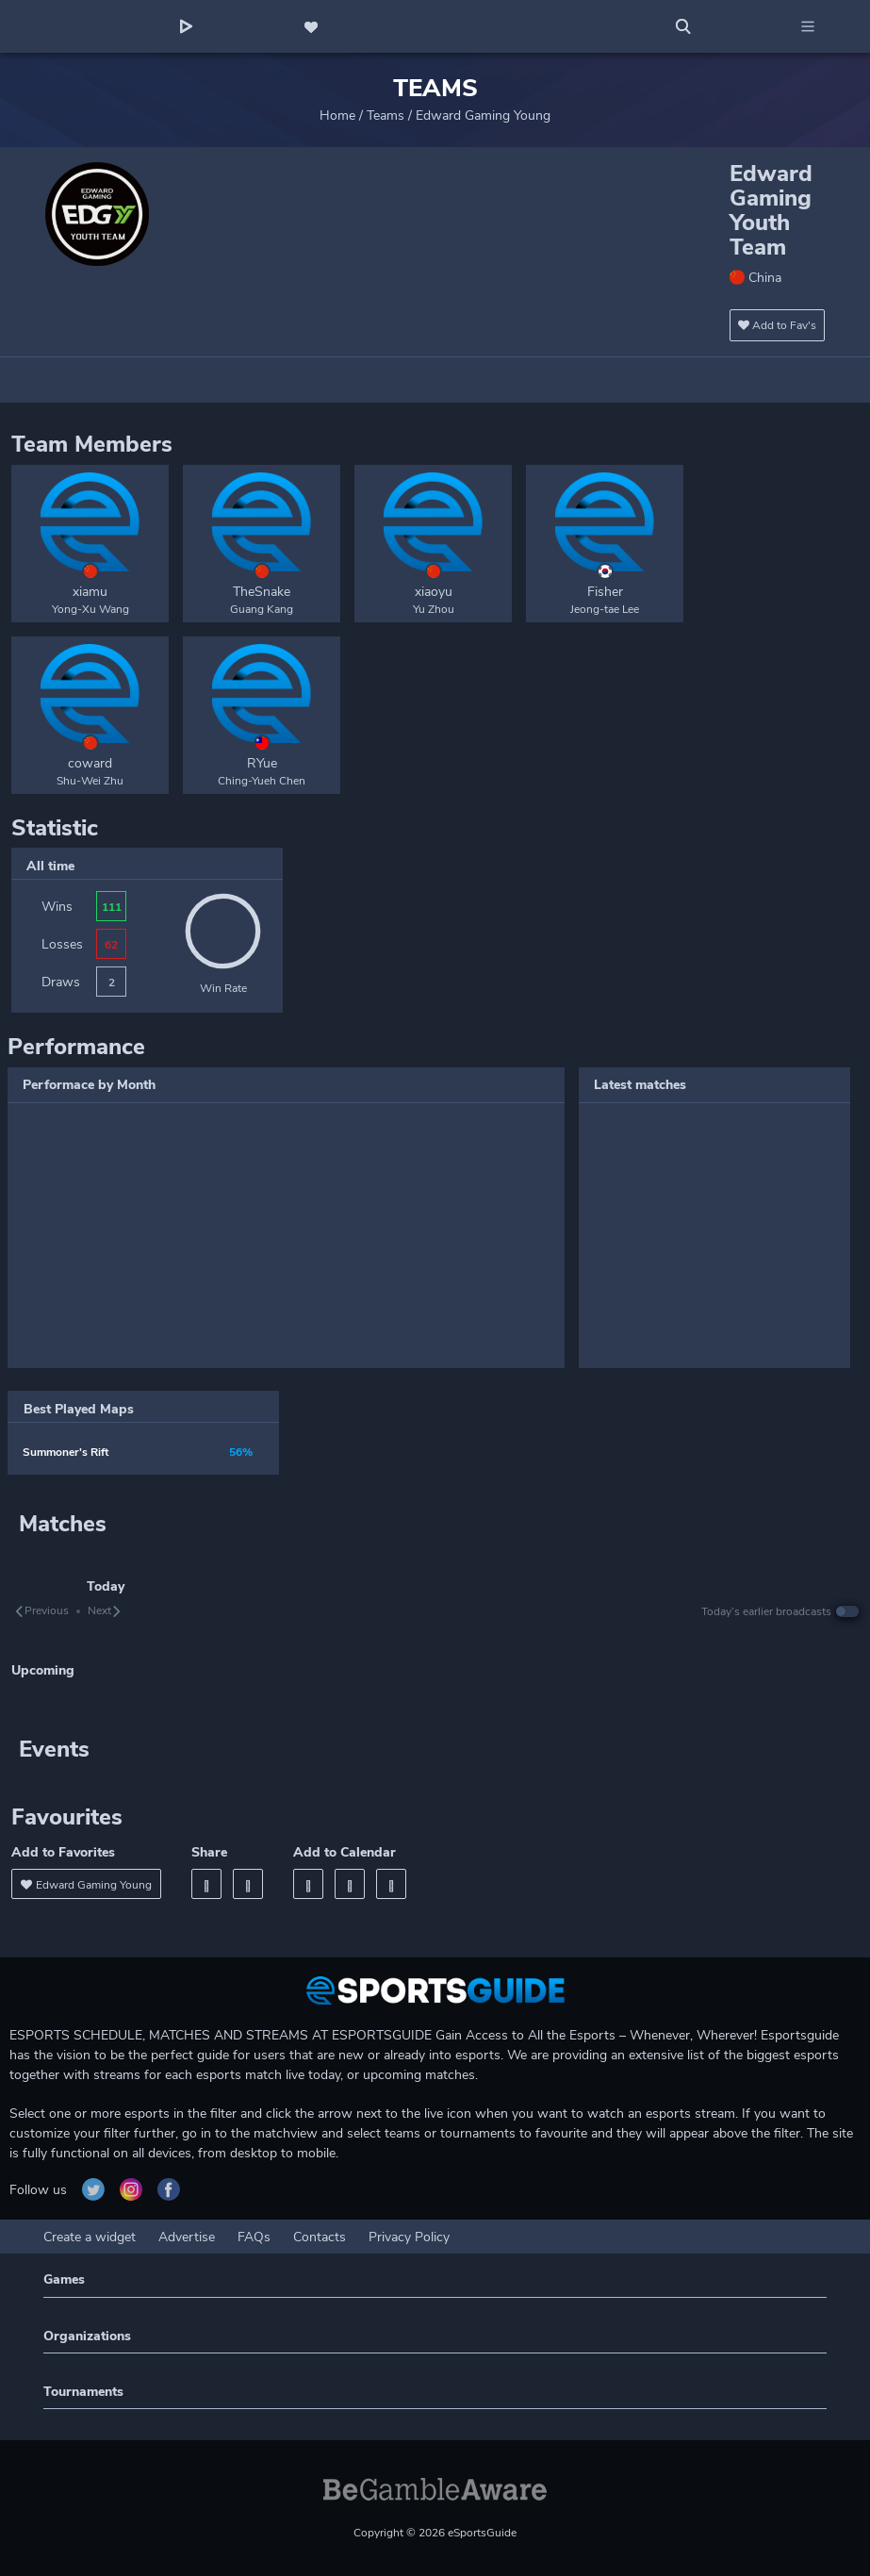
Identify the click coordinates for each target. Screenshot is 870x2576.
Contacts (319, 2237)
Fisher (605, 592)
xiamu (90, 592)
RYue (262, 763)
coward (90, 763)
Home (337, 115)
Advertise (186, 2237)
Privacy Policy (409, 2237)
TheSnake (261, 592)
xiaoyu (433, 592)
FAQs (254, 2237)
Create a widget (89, 2237)
